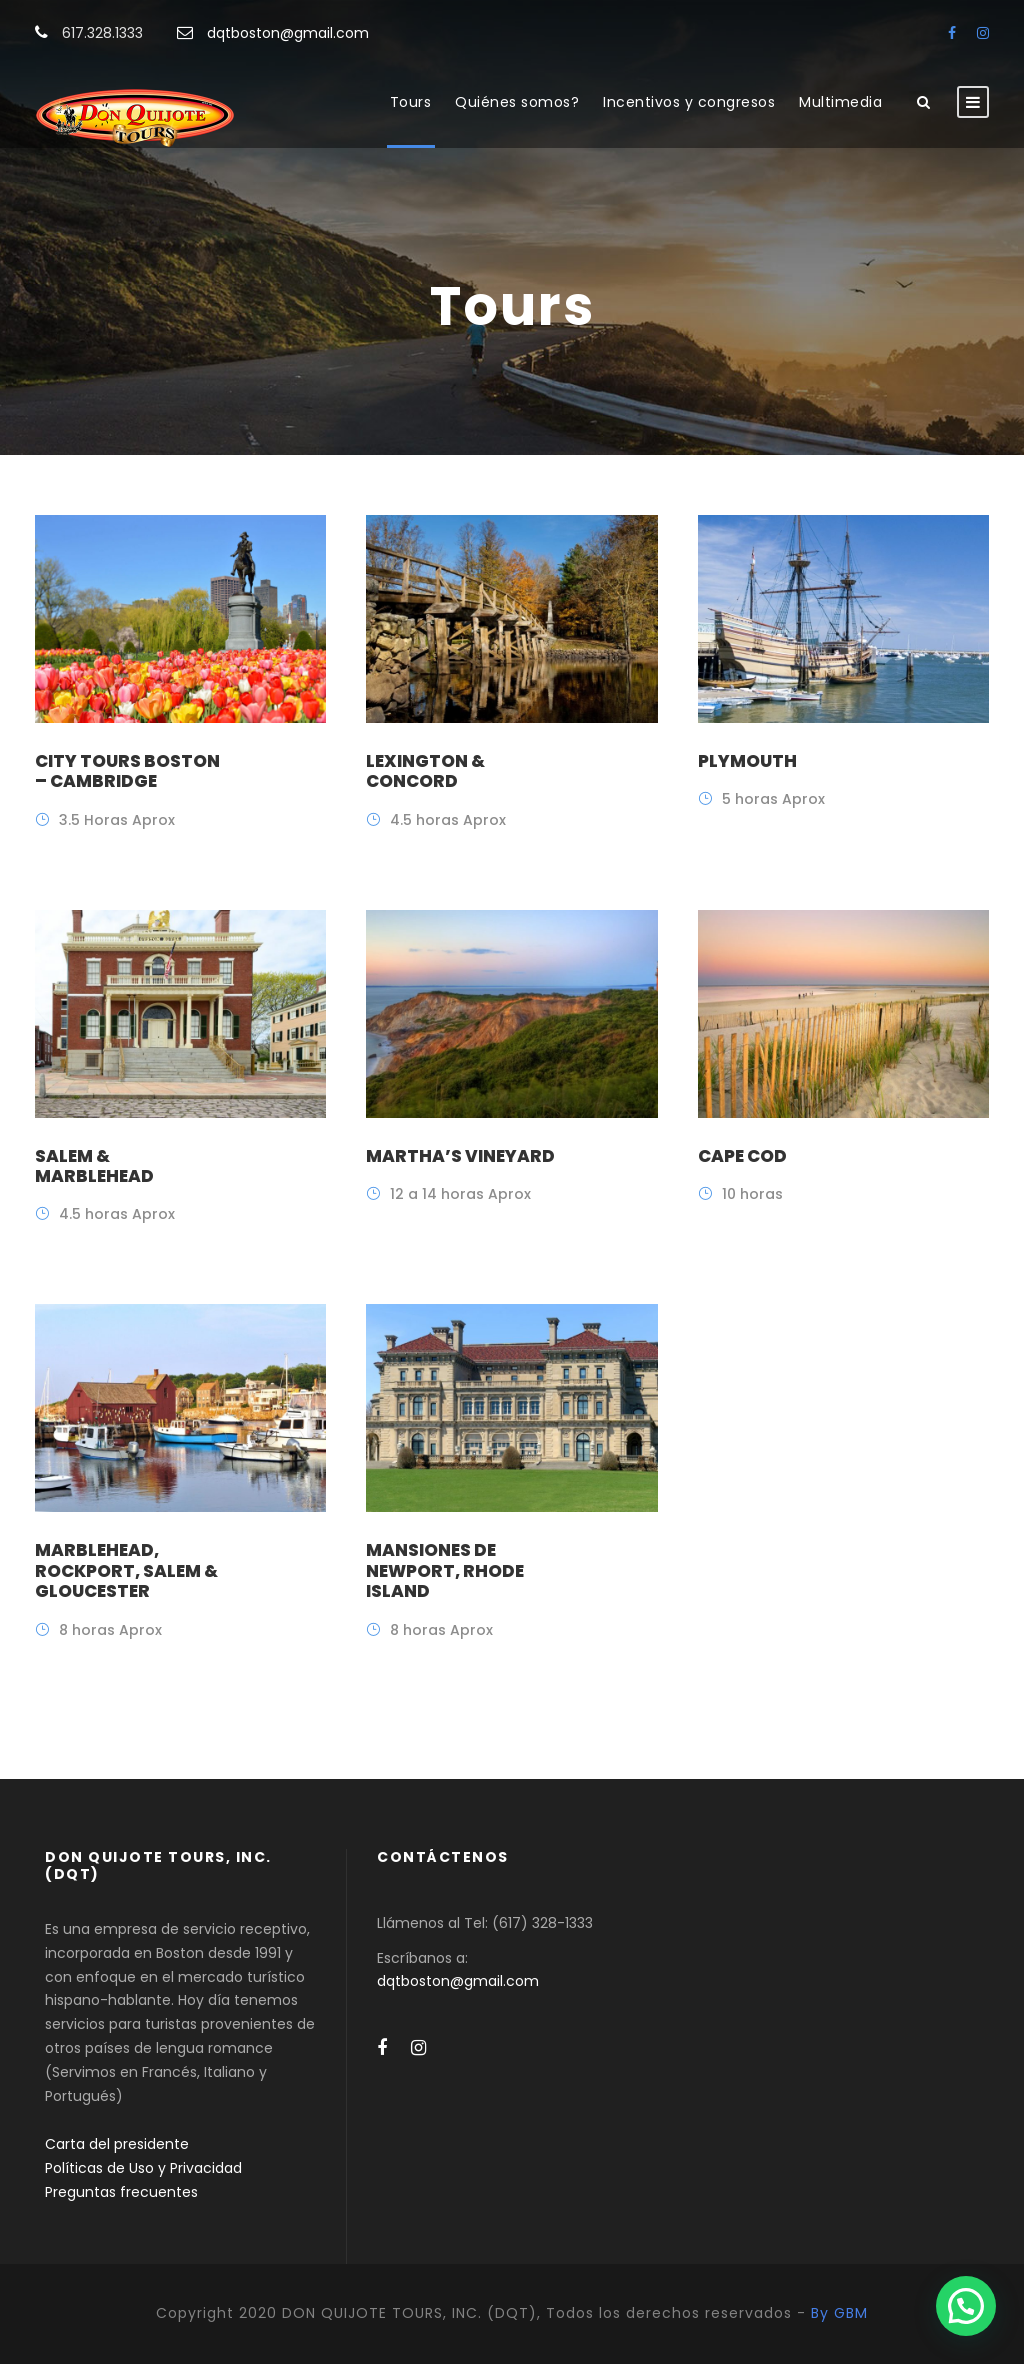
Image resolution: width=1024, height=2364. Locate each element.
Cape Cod (742, 1156)
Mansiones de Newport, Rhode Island (445, 1570)
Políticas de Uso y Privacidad (143, 2168)
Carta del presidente (117, 2144)
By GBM (839, 2313)
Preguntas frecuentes (121, 2192)
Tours (411, 102)
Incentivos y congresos (689, 102)
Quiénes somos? (517, 102)
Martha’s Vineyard (460, 1156)
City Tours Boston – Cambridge (127, 771)
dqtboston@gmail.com (288, 33)
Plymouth (747, 761)
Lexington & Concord (425, 771)
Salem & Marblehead (94, 1166)
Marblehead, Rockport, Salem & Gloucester (126, 1570)
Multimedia (840, 102)
